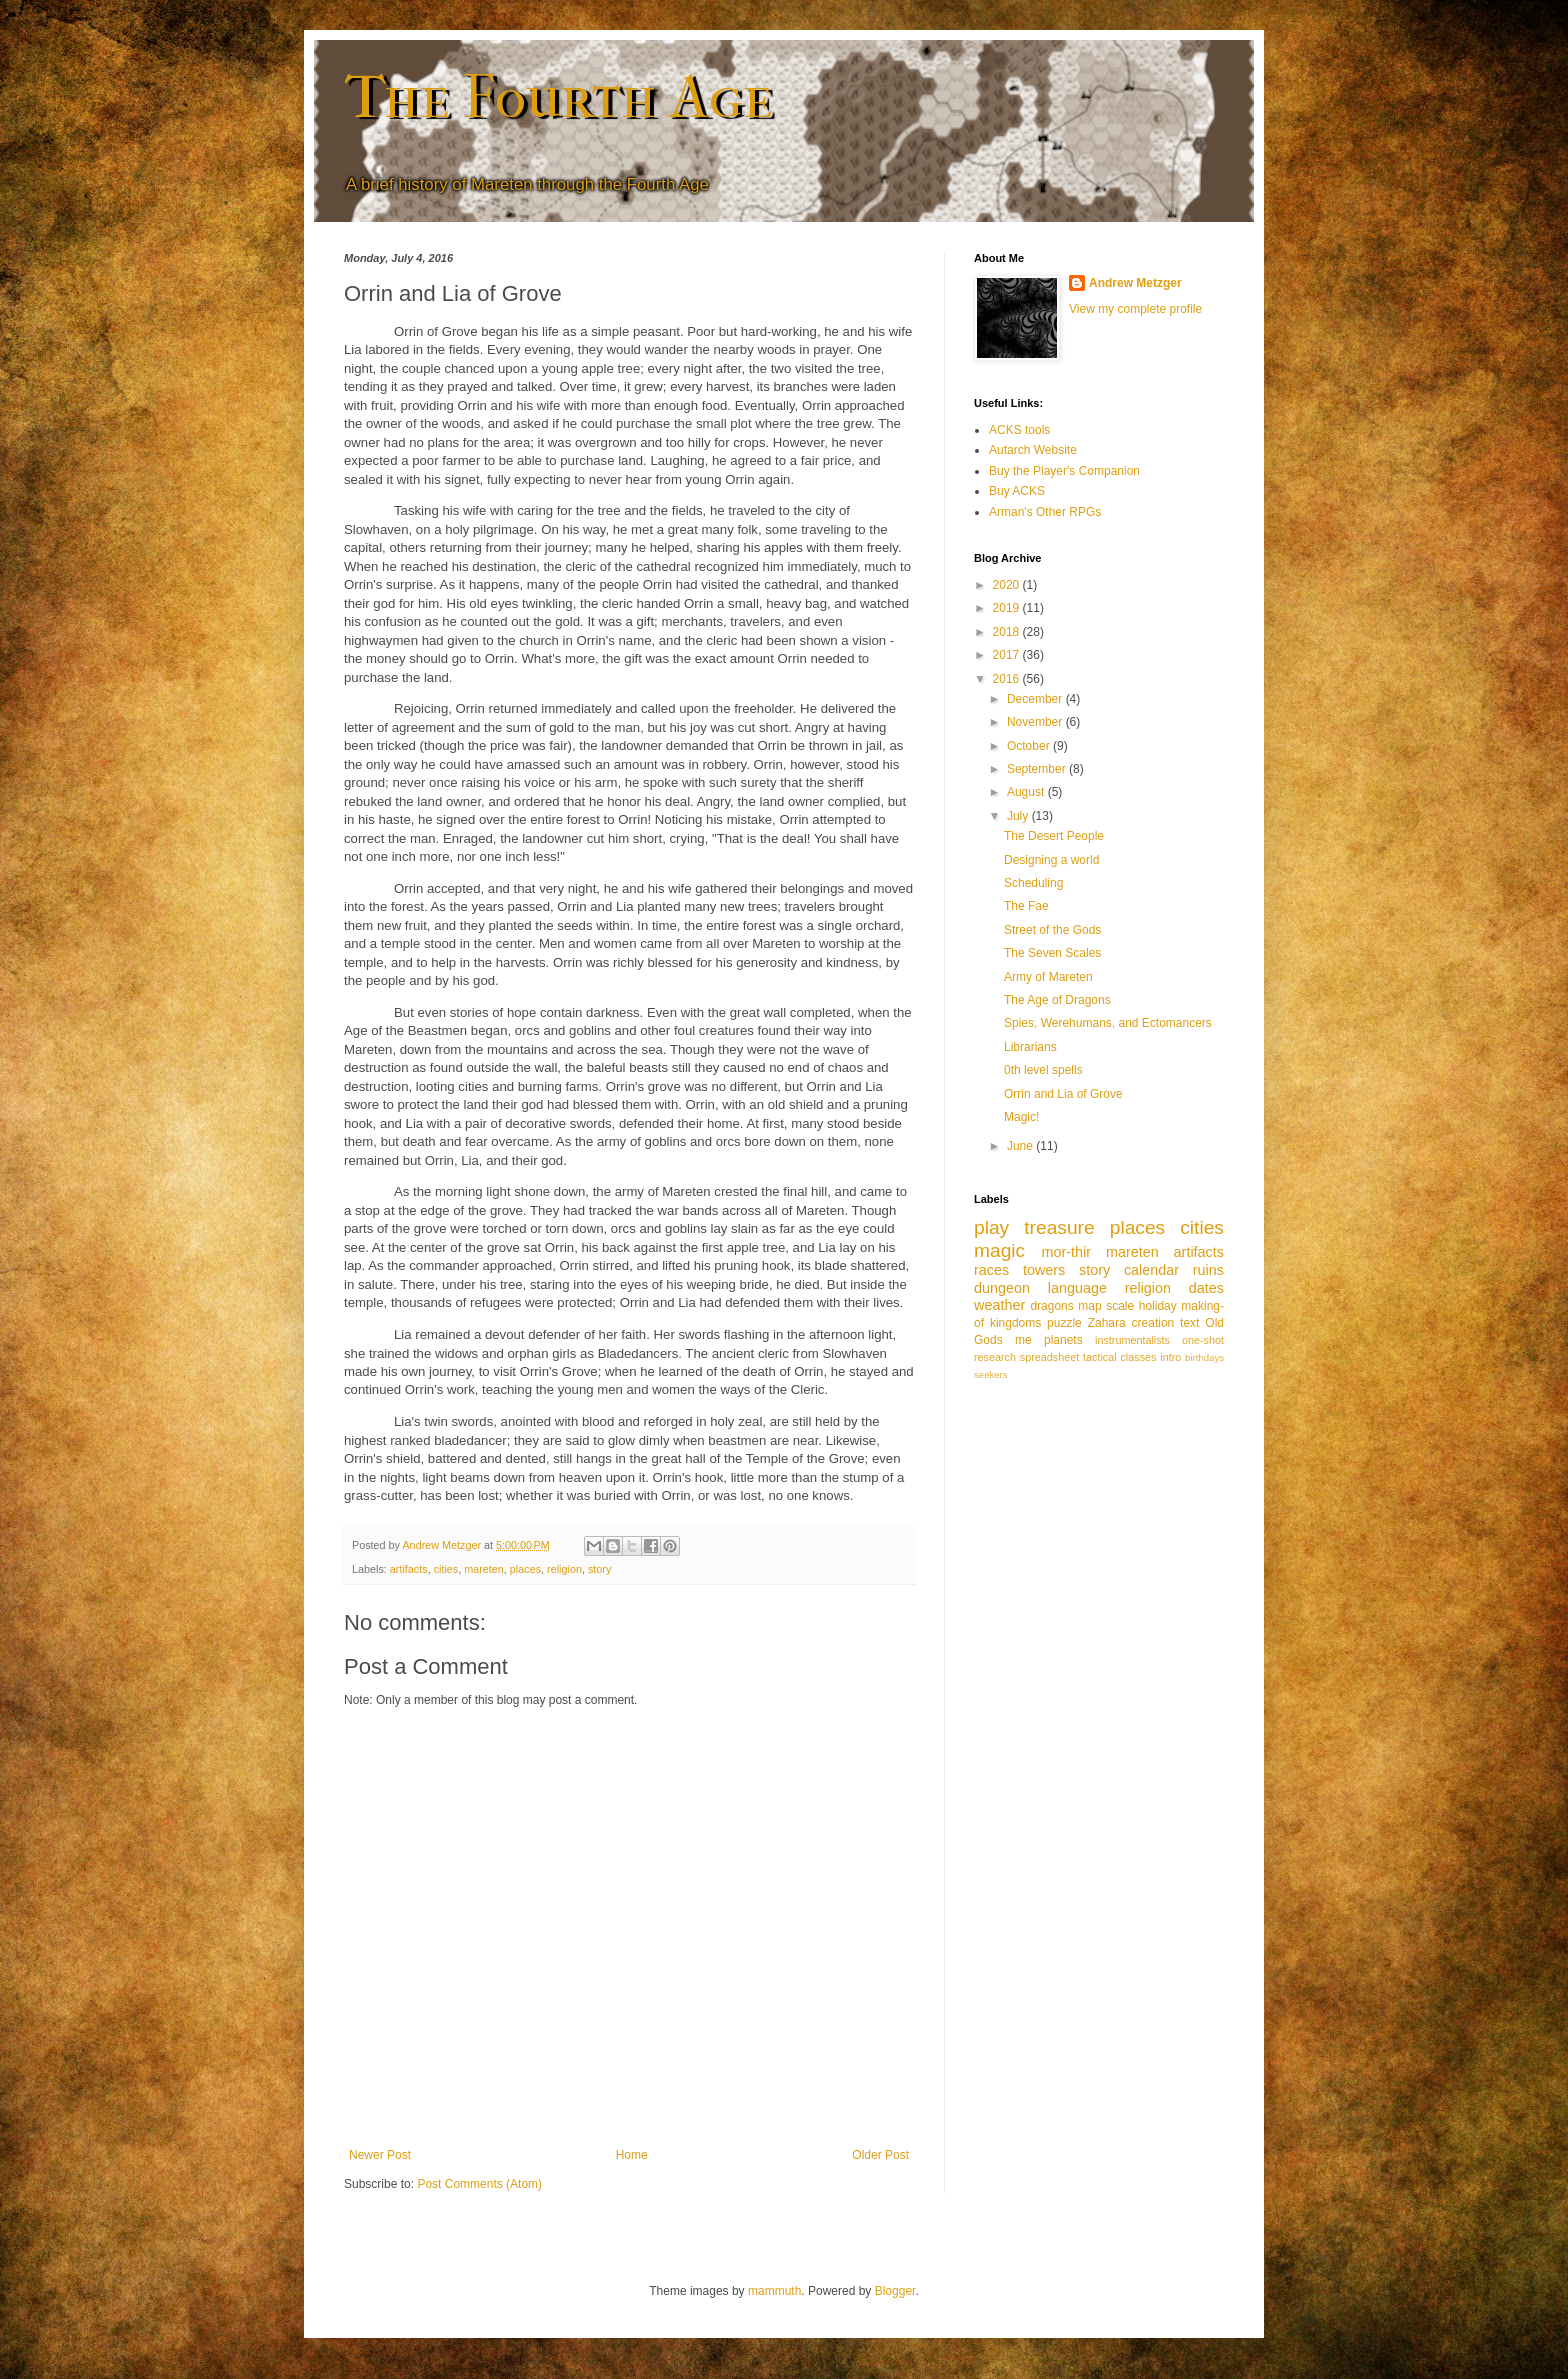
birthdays (1204, 1357)
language (1077, 1288)
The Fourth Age (558, 97)
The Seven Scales (1052, 953)
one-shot (1203, 1340)
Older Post (880, 2155)
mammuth (774, 2291)
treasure (1059, 1227)
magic (999, 1250)
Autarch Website (1033, 450)
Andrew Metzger (1135, 283)
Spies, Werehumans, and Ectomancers (1108, 1023)
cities (446, 1569)
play (991, 1227)
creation (1153, 1323)
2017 (1008, 655)
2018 (1008, 632)
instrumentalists (1132, 1340)
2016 (1008, 679)
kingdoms (1015, 1323)
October (1030, 746)
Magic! (1021, 1117)
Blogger (895, 2291)
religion (564, 1569)
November (1036, 722)
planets (1063, 1340)
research (995, 1357)
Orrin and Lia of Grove (1063, 1094)
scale (1120, 1306)
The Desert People (1054, 836)
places (525, 1569)
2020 (1008, 585)
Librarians (1030, 1047)
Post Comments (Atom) (479, 2184)
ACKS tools (1019, 430)
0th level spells (1043, 1070)
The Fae (1026, 906)
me (1023, 1340)
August (1027, 792)
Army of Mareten (1048, 977)
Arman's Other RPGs (1045, 512)
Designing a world (1051, 860)
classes (1138, 1357)
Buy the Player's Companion (1064, 471)
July (1019, 816)
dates (1206, 1288)
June (1021, 1146)
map (1089, 1306)
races (991, 1270)
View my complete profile (1135, 309)
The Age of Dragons (1057, 1000)
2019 (1008, 608)
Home (632, 2155)
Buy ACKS (1017, 491)
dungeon (1002, 1288)
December (1036, 699)
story (599, 1569)
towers (1044, 1270)
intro (1170, 1357)
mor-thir (1066, 1252)
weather (999, 1305)
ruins (1208, 1270)
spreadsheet (1049, 1357)
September (1038, 769)
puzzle (1064, 1323)
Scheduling (1033, 883)
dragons (1051, 1306)
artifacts (409, 1569)
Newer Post (380, 2155)
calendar (1151, 1270)
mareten (484, 1569)
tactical (1100, 1357)
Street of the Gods (1052, 930)
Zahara (1107, 1323)
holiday (1158, 1306)
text (1189, 1323)
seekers (991, 1374)
